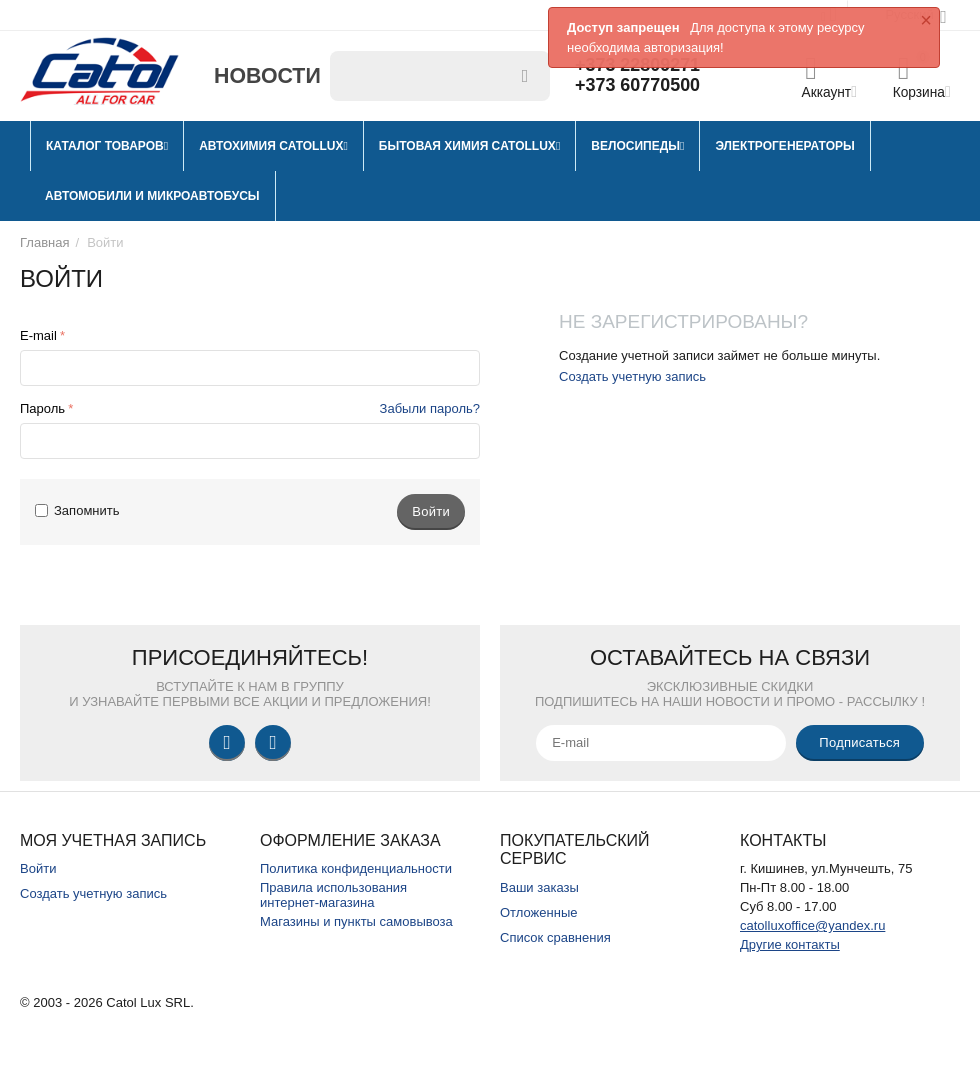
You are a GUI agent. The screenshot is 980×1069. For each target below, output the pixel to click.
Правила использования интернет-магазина (333, 895)
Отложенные (539, 912)
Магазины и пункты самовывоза (356, 921)
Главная (45, 242)
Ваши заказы (539, 887)
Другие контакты (790, 944)
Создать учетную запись (632, 376)
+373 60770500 (638, 86)
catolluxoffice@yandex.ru (812, 925)
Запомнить (77, 510)
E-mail (38, 335)
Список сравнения (555, 937)
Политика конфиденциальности (356, 868)
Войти (38, 868)
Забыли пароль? (430, 408)
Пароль (42, 408)
